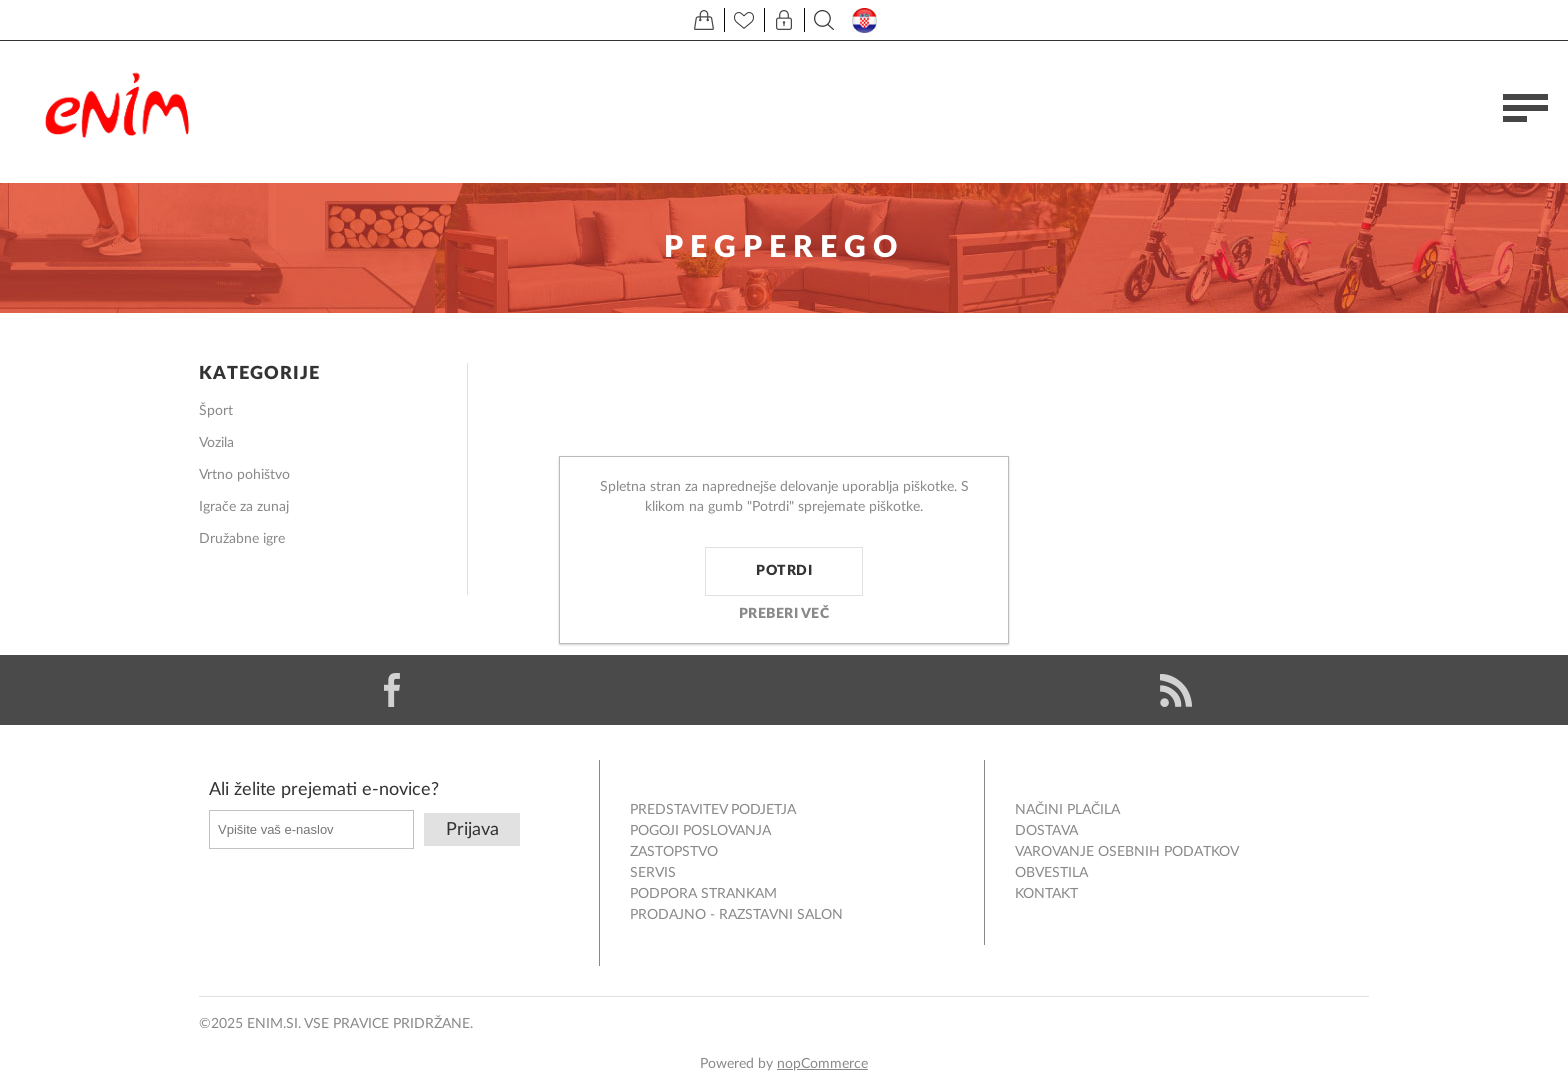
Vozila (216, 443)
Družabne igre (242, 539)
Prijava (472, 830)
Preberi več (784, 614)
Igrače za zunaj (244, 507)
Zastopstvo (674, 852)
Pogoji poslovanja (700, 831)
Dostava (1046, 831)
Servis (653, 873)
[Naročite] (311, 829)
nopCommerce (822, 1064)
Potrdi (784, 571)
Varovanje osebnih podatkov (1127, 852)
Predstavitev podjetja (713, 810)
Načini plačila (1067, 810)
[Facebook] (392, 690)
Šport (216, 411)
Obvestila (1051, 873)
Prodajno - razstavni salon (736, 915)
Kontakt (1046, 894)
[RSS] (1176, 690)
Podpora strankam (703, 894)
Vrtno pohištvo (244, 475)
